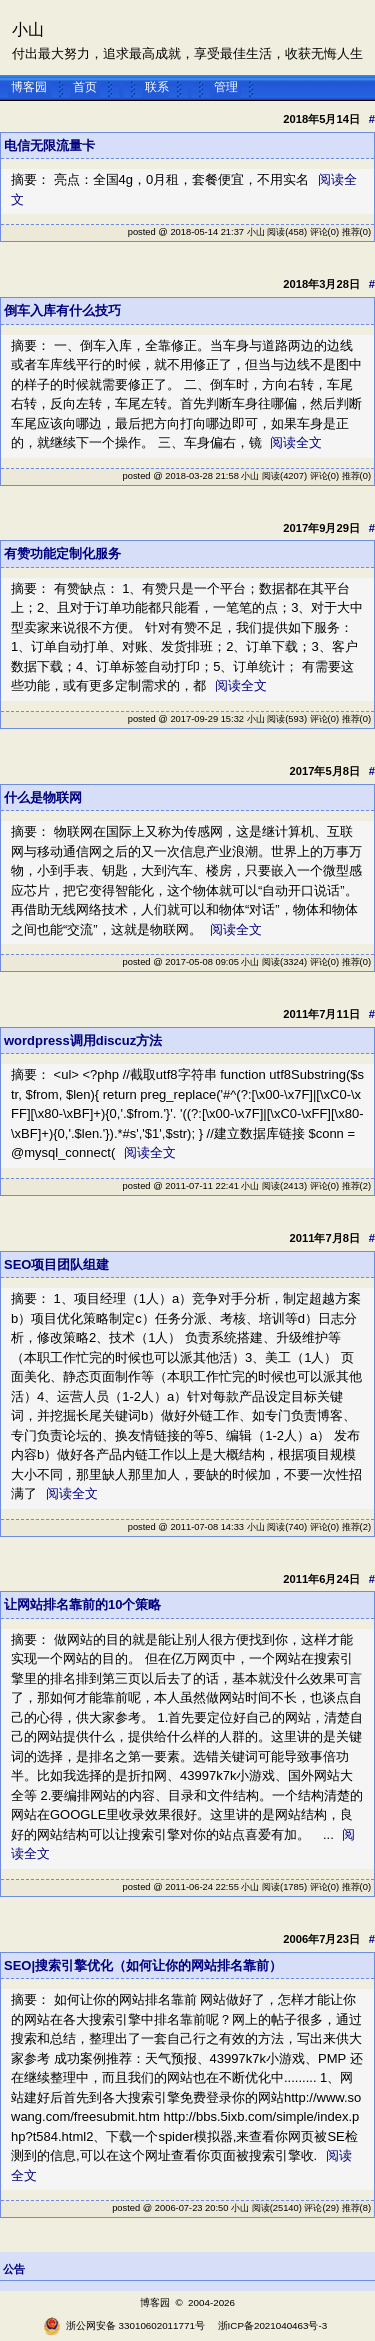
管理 (226, 87)
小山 (28, 29)
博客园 (29, 87)
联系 (157, 87)
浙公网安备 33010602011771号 (124, 2325)
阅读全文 (296, 442)
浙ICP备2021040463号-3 (273, 2325)
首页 (85, 87)
